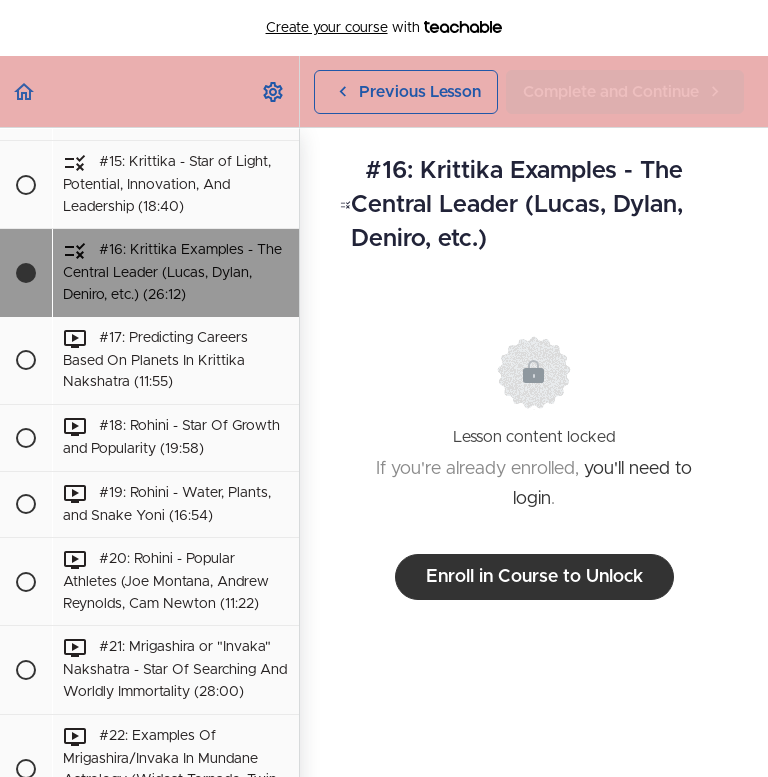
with (384, 28)
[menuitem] (274, 91)
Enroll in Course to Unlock (534, 577)
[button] (25, 91)
